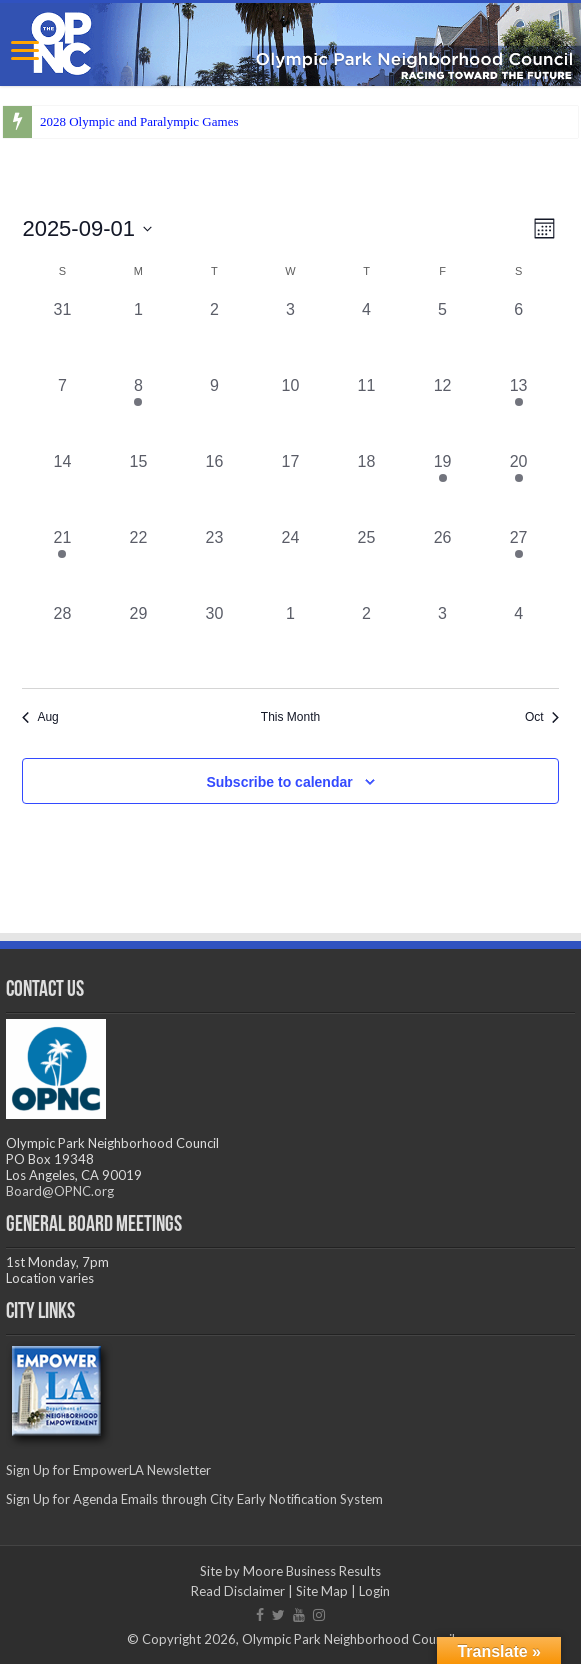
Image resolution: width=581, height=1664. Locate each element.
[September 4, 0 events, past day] (367, 336)
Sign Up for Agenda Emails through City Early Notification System (194, 1499)
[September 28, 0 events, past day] (62, 640)
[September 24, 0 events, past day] (290, 564)
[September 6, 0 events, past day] (519, 336)
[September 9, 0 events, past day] (214, 412)
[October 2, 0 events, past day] (367, 640)
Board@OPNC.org (60, 1191)
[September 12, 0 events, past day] (443, 412)
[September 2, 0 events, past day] (214, 336)
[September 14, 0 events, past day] (62, 488)
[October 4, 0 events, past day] (519, 640)
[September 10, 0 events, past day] (290, 412)
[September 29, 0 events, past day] (138, 640)
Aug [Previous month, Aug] (40, 717)
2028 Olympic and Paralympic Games (139, 121)
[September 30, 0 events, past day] (214, 640)
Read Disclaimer (238, 1591)
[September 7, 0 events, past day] (62, 412)
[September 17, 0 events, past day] (290, 488)
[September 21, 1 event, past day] (62, 564)
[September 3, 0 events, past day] (290, 336)
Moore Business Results (312, 1571)
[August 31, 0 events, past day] (62, 336)
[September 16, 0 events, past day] (214, 488)
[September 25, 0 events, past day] (367, 564)
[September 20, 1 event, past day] (519, 488)
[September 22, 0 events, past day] (138, 564)
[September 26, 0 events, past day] (443, 564)
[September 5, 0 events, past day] (443, 336)
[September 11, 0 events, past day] (367, 412)
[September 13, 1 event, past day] (519, 412)
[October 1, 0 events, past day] (290, 640)
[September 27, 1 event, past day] (519, 564)
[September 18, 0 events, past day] (367, 488)
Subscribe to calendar (279, 782)
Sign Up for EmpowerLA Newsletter (108, 1470)
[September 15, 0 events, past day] (138, 488)
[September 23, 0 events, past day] (214, 564)
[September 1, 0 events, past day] (138, 336)
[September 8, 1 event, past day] (138, 412)
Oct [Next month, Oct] (542, 717)
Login (374, 1591)
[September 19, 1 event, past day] (443, 488)
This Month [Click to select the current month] (290, 717)
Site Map (322, 1591)
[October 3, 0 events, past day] (443, 640)
